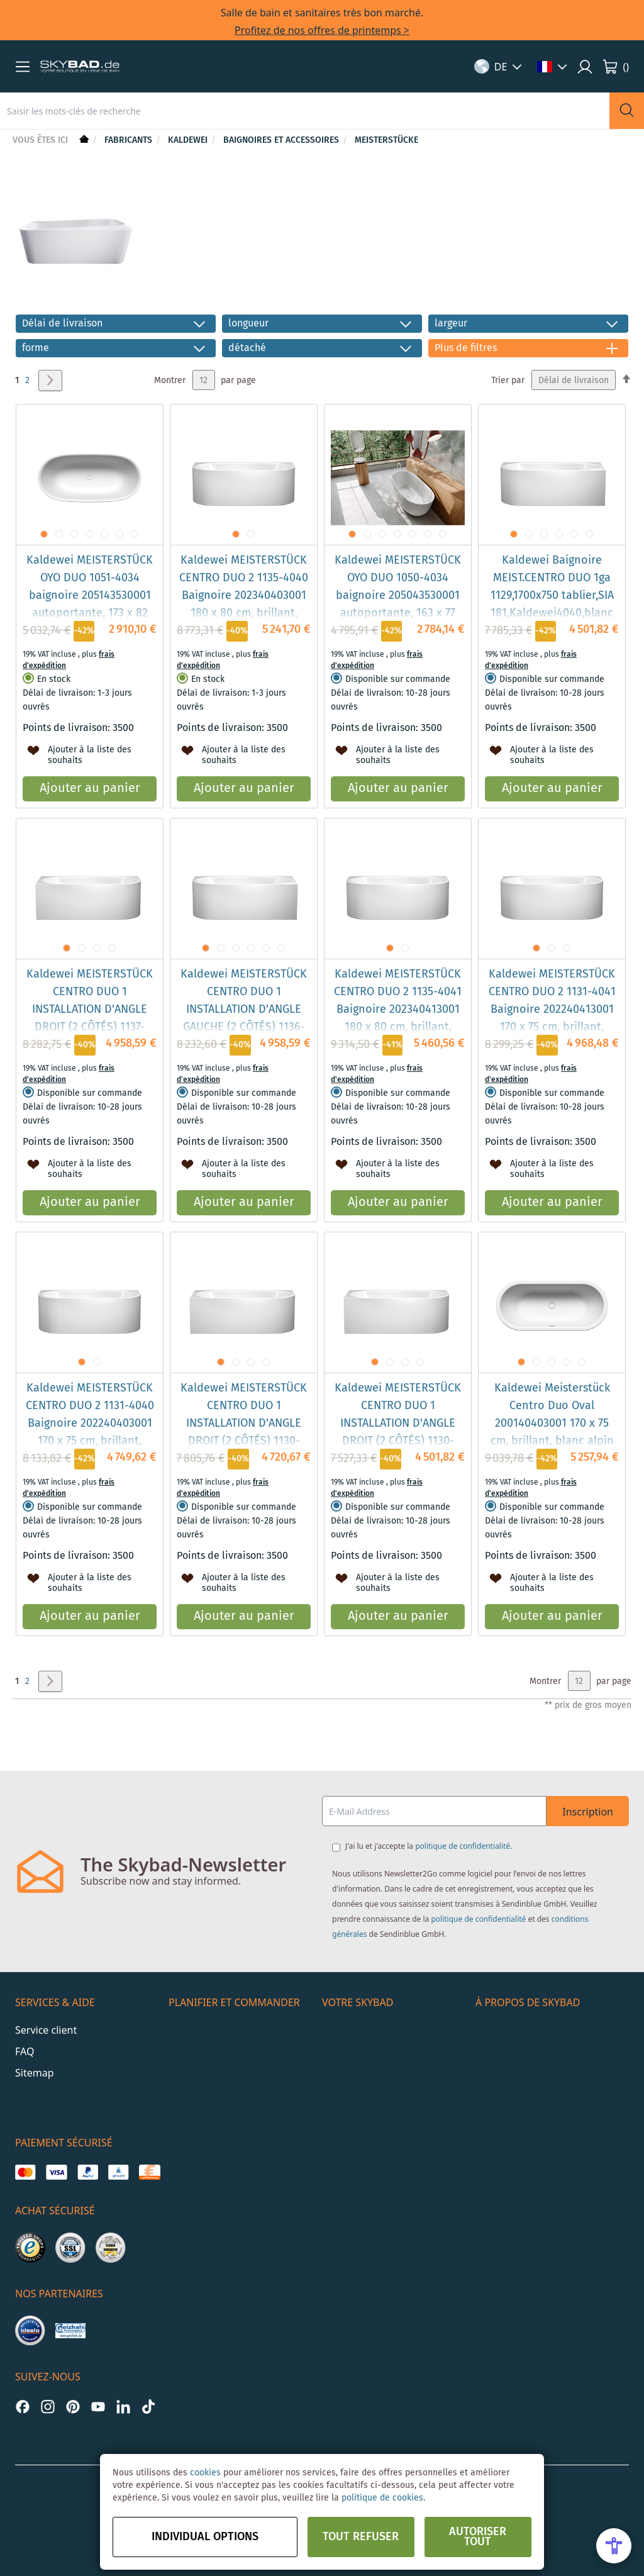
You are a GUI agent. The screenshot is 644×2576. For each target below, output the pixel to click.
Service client (46, 2030)
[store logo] (79, 66)
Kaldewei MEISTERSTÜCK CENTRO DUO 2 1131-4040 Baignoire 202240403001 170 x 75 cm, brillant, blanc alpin (90, 1424)
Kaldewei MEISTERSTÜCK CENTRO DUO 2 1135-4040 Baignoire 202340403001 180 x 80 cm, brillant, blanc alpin (243, 596)
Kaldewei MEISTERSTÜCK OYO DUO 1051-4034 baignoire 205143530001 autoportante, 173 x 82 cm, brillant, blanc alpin (89, 596)
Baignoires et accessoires (282, 140)
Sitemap (34, 2073)
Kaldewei (189, 140)
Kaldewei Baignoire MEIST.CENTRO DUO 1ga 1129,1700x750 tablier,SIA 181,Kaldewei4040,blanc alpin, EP (552, 596)
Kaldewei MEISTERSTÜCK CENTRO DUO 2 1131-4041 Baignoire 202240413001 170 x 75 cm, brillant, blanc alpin (552, 1010)
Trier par (508, 381)
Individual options (205, 2537)
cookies (205, 2473)
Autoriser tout (477, 2537)
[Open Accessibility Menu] (613, 2545)
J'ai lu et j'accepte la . (428, 1846)
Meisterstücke (386, 140)
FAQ (24, 2051)
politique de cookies (382, 2498)
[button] (22, 66)
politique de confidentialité (462, 1846)
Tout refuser (361, 2537)
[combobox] (304, 110)
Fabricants (129, 140)
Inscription (587, 1812)
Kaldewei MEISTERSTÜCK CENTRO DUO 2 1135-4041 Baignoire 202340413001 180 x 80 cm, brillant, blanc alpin (398, 1010)
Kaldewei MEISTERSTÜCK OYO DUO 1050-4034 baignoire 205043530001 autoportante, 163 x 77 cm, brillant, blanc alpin (398, 596)
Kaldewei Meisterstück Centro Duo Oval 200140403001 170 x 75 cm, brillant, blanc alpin (552, 1415)
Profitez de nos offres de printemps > (322, 30)
